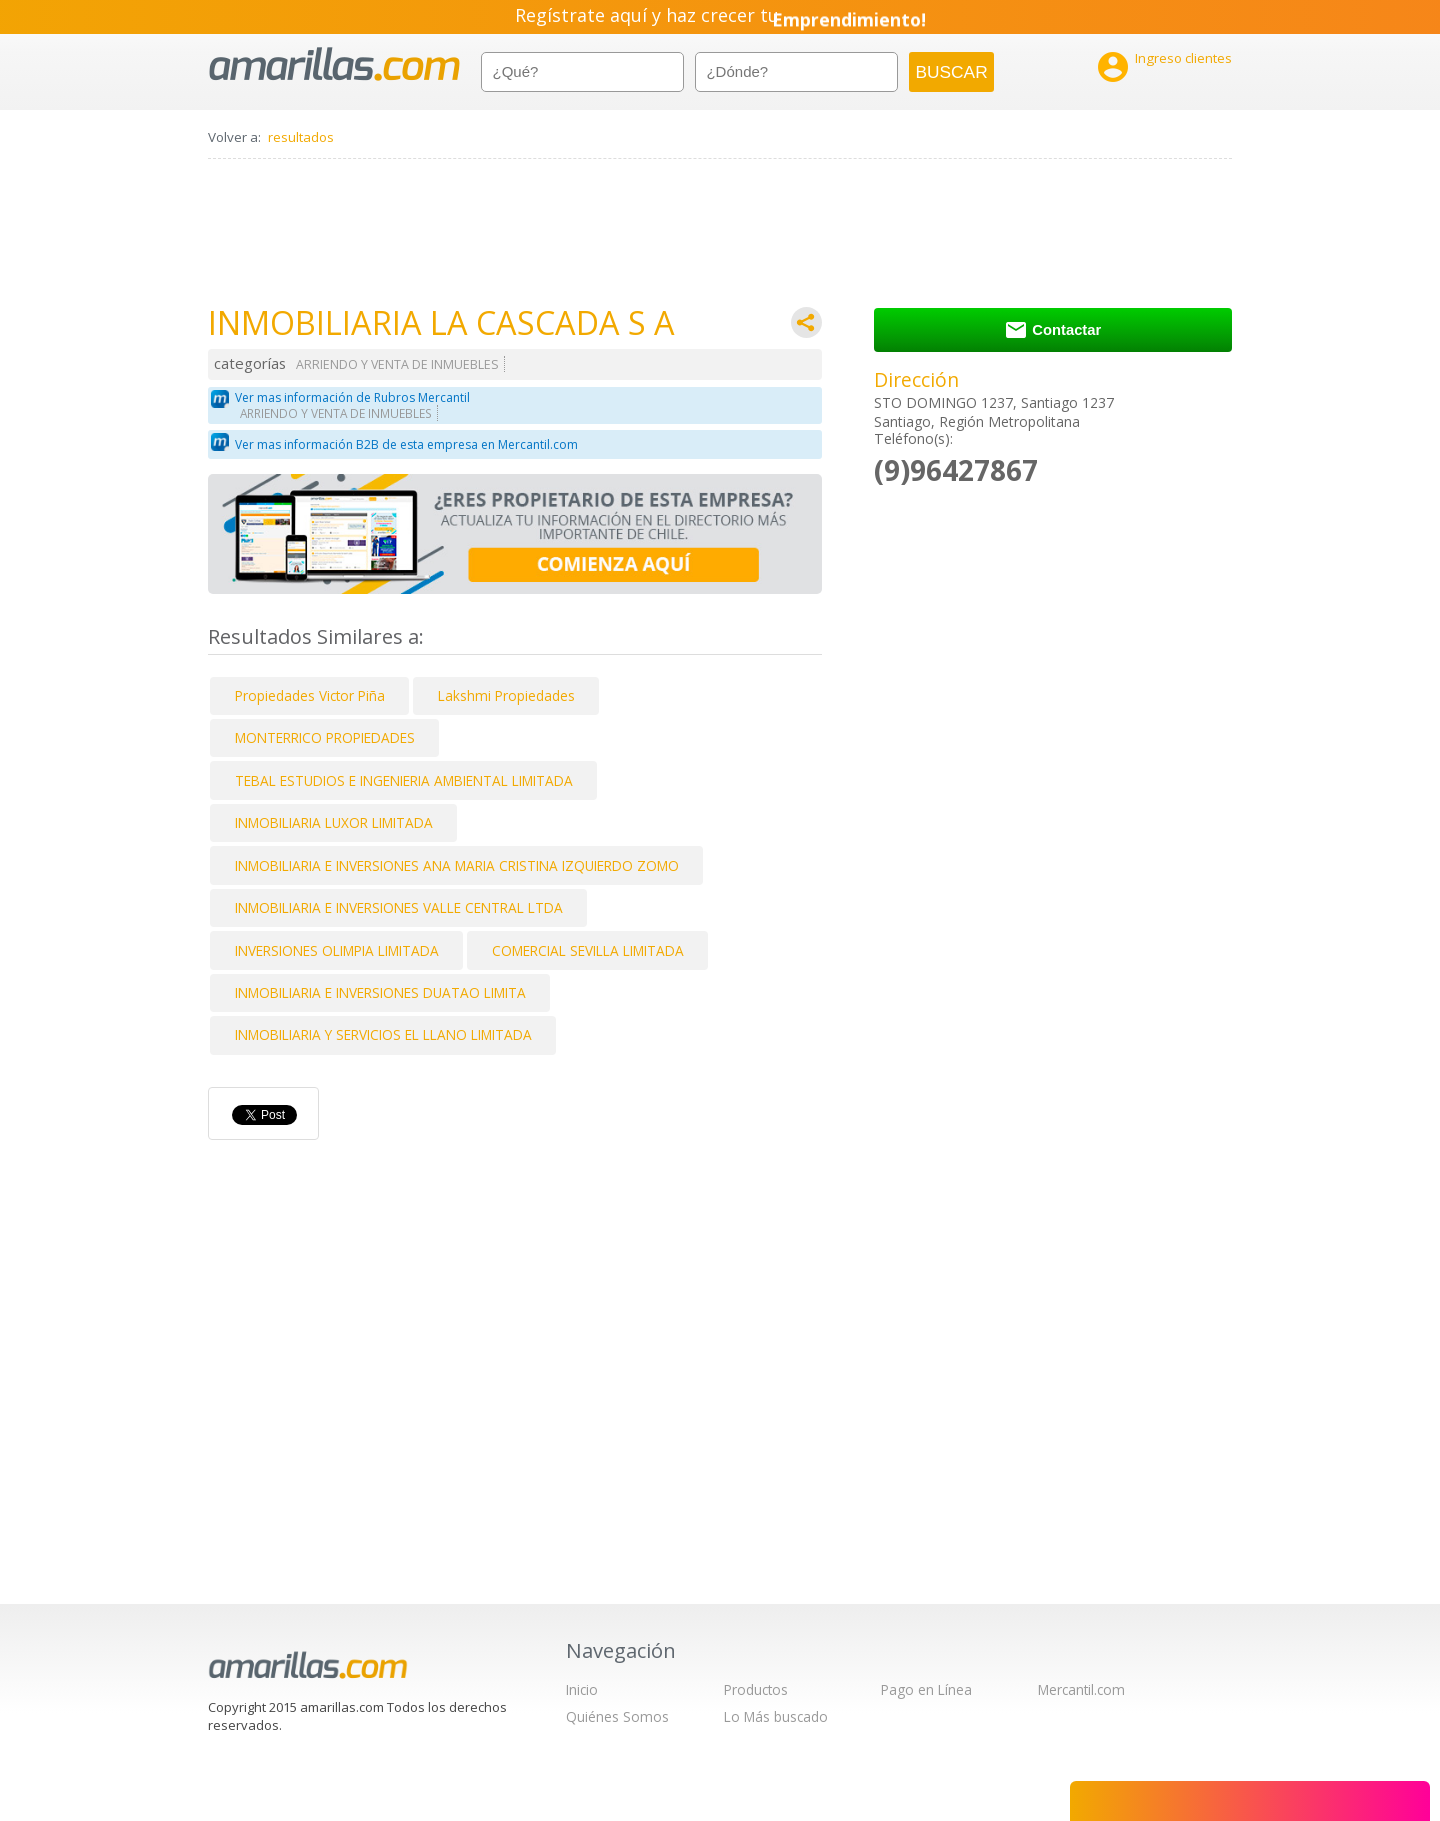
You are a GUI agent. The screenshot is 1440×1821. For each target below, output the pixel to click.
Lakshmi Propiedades (506, 695)
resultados (301, 137)
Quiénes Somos (617, 1716)
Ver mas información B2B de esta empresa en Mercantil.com (406, 444)
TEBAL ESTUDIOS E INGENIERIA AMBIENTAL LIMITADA (404, 780)
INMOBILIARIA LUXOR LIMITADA (334, 822)
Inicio (582, 1689)
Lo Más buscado (776, 1716)
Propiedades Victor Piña (310, 695)
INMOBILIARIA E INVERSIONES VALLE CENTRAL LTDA (399, 907)
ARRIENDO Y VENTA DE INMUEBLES (397, 364)
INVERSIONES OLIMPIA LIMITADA (337, 950)
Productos (756, 1689)
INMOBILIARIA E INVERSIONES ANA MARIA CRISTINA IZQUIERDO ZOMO (457, 865)
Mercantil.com (1081, 1689)
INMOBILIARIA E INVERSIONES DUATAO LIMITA (380, 992)
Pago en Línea (926, 1689)
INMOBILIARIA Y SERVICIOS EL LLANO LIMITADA (383, 1034)
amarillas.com (334, 64)
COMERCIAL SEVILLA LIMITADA (588, 950)
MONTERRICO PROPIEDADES (325, 737)
